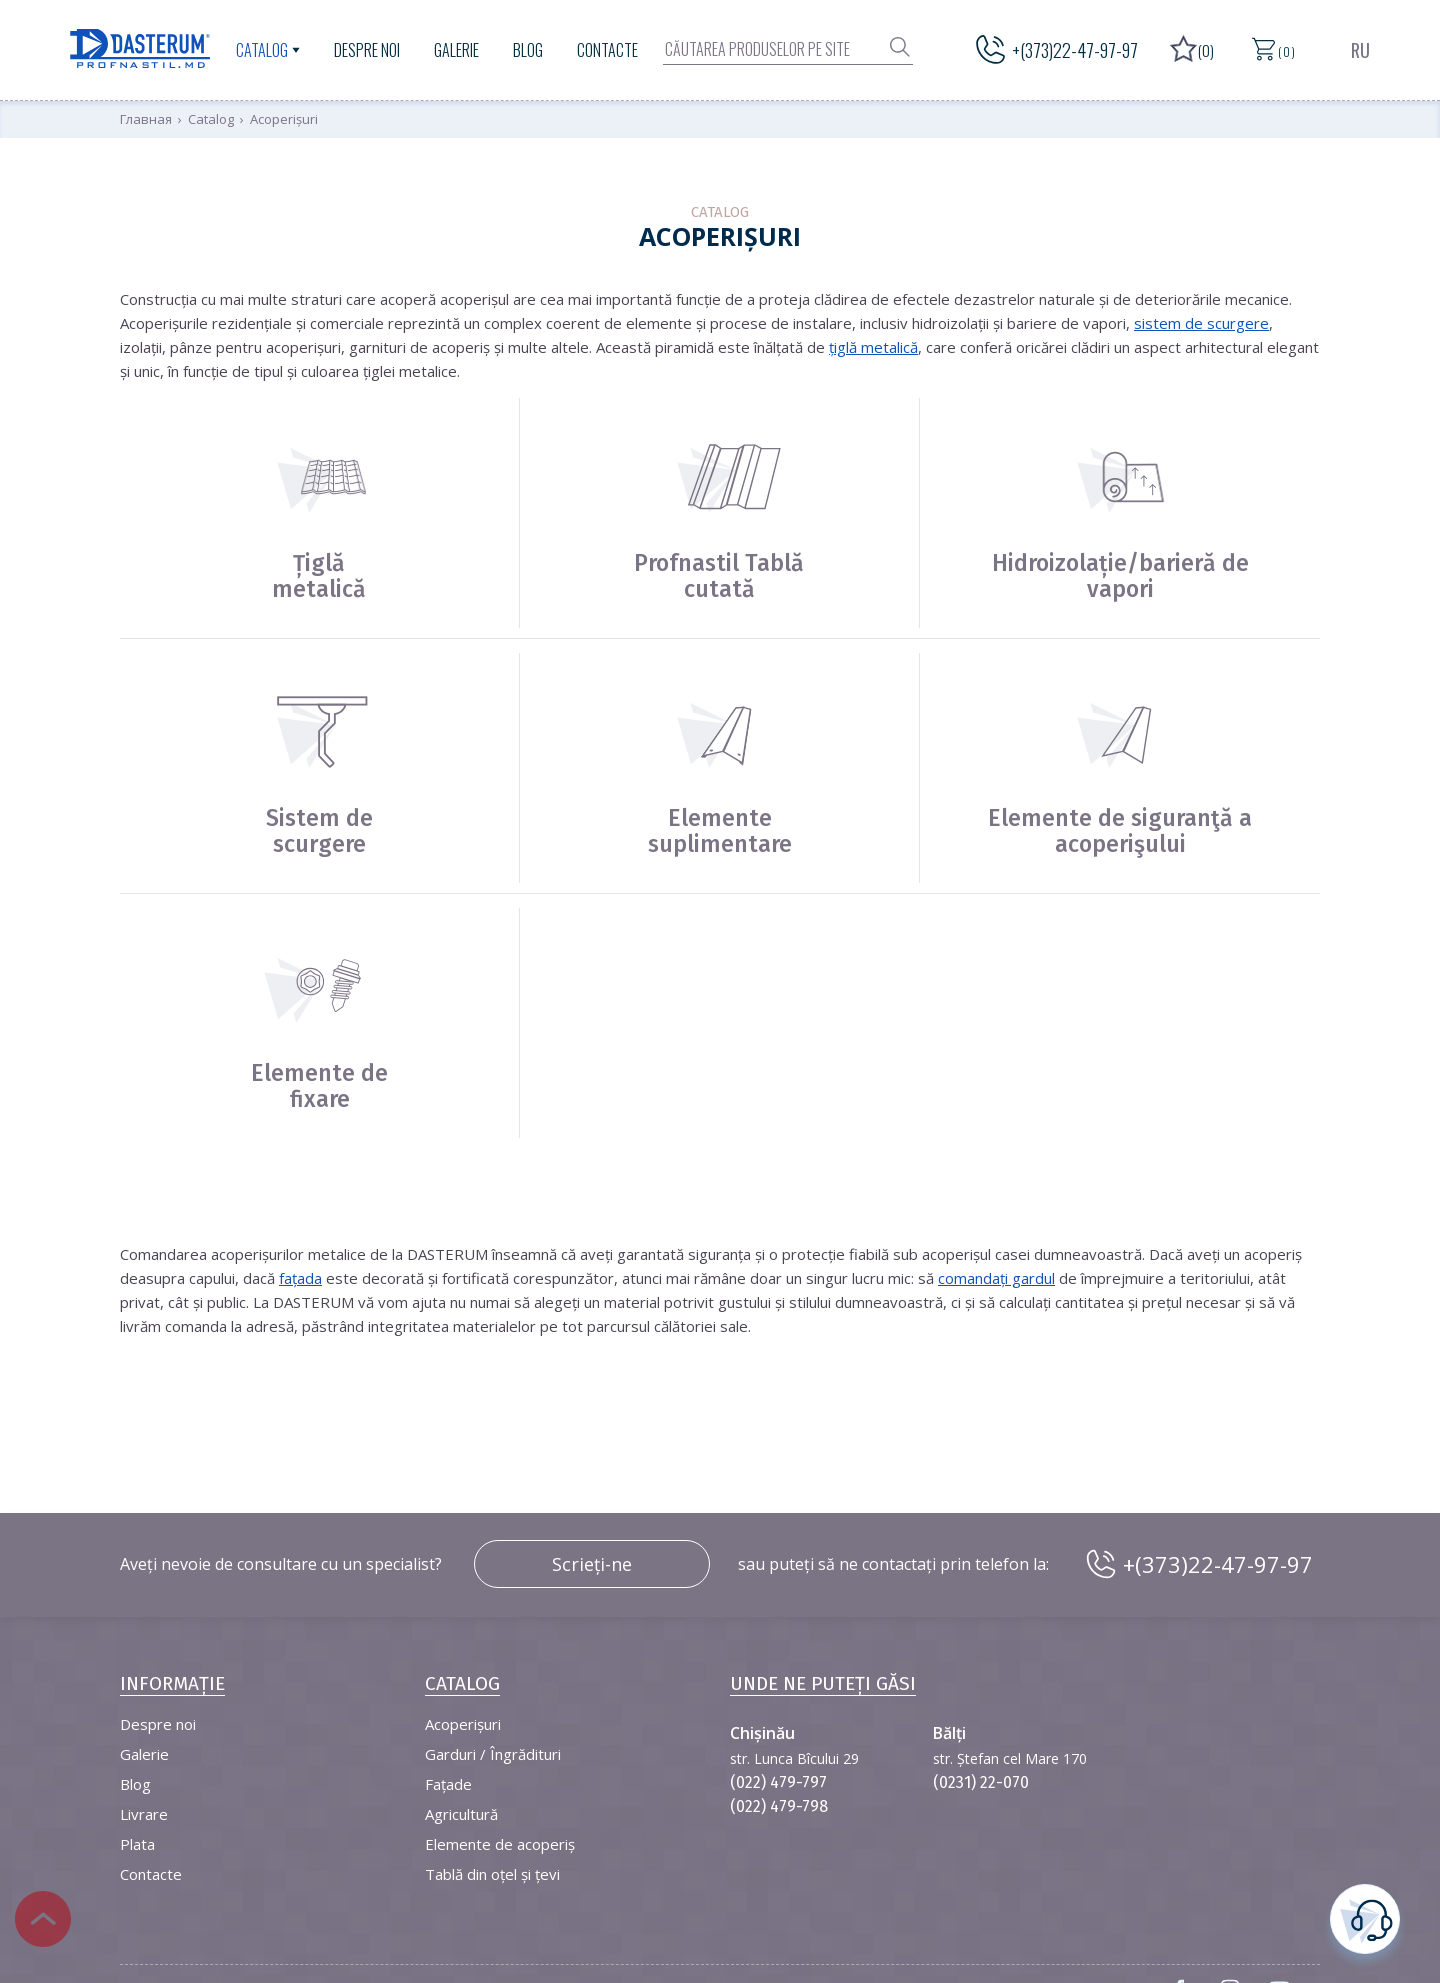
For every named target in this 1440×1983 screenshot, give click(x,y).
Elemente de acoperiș (500, 1844)
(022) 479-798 (779, 1806)
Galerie (456, 50)
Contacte (607, 50)
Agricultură (461, 1814)
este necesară (1365, 1916)
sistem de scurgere (1201, 323)
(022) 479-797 (778, 1782)
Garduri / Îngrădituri (493, 1754)
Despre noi (367, 50)
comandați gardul (996, 1278)
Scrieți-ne (592, 1564)
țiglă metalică (873, 347)
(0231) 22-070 (981, 1782)
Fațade (448, 1784)
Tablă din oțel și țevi (492, 1874)
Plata (137, 1844)
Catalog (262, 50)
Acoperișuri (463, 1724)
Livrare (144, 1814)
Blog (528, 50)
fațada (300, 1278)
